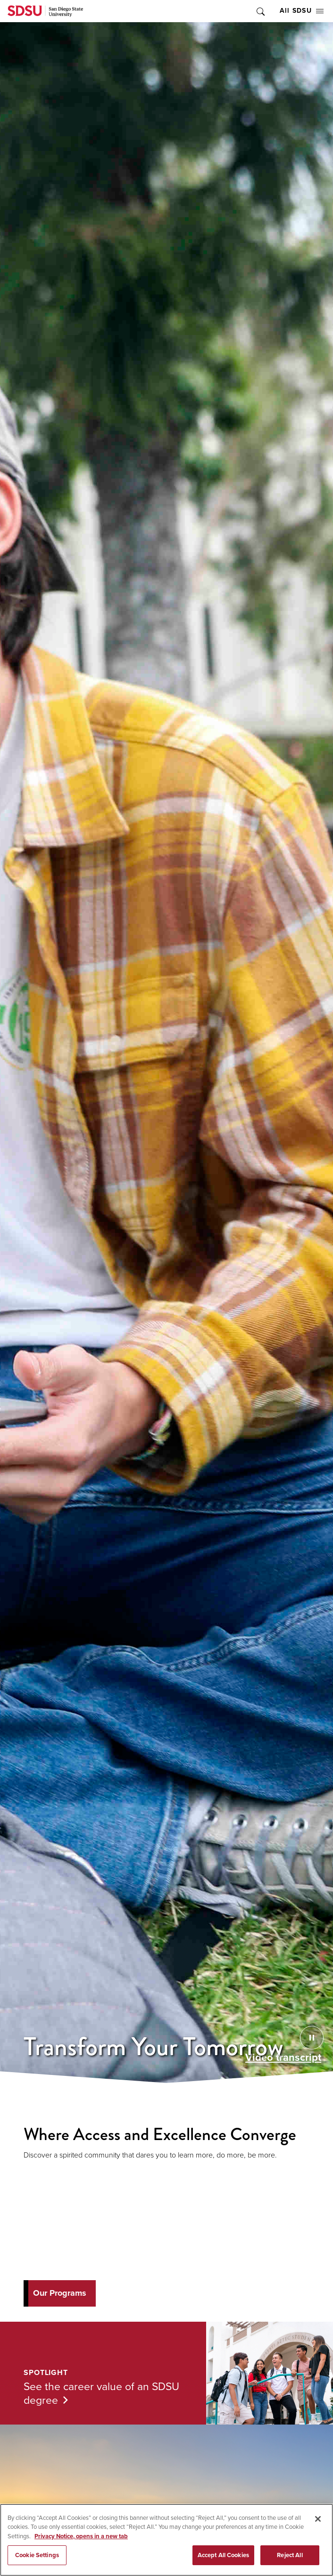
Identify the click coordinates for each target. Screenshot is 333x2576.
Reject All (289, 2555)
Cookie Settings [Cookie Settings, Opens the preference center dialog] (37, 2555)
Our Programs (59, 2293)
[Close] (318, 2519)
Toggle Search (260, 11)
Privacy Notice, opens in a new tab (81, 2536)
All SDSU (302, 11)
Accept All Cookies (223, 2555)
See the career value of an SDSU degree (101, 2392)
